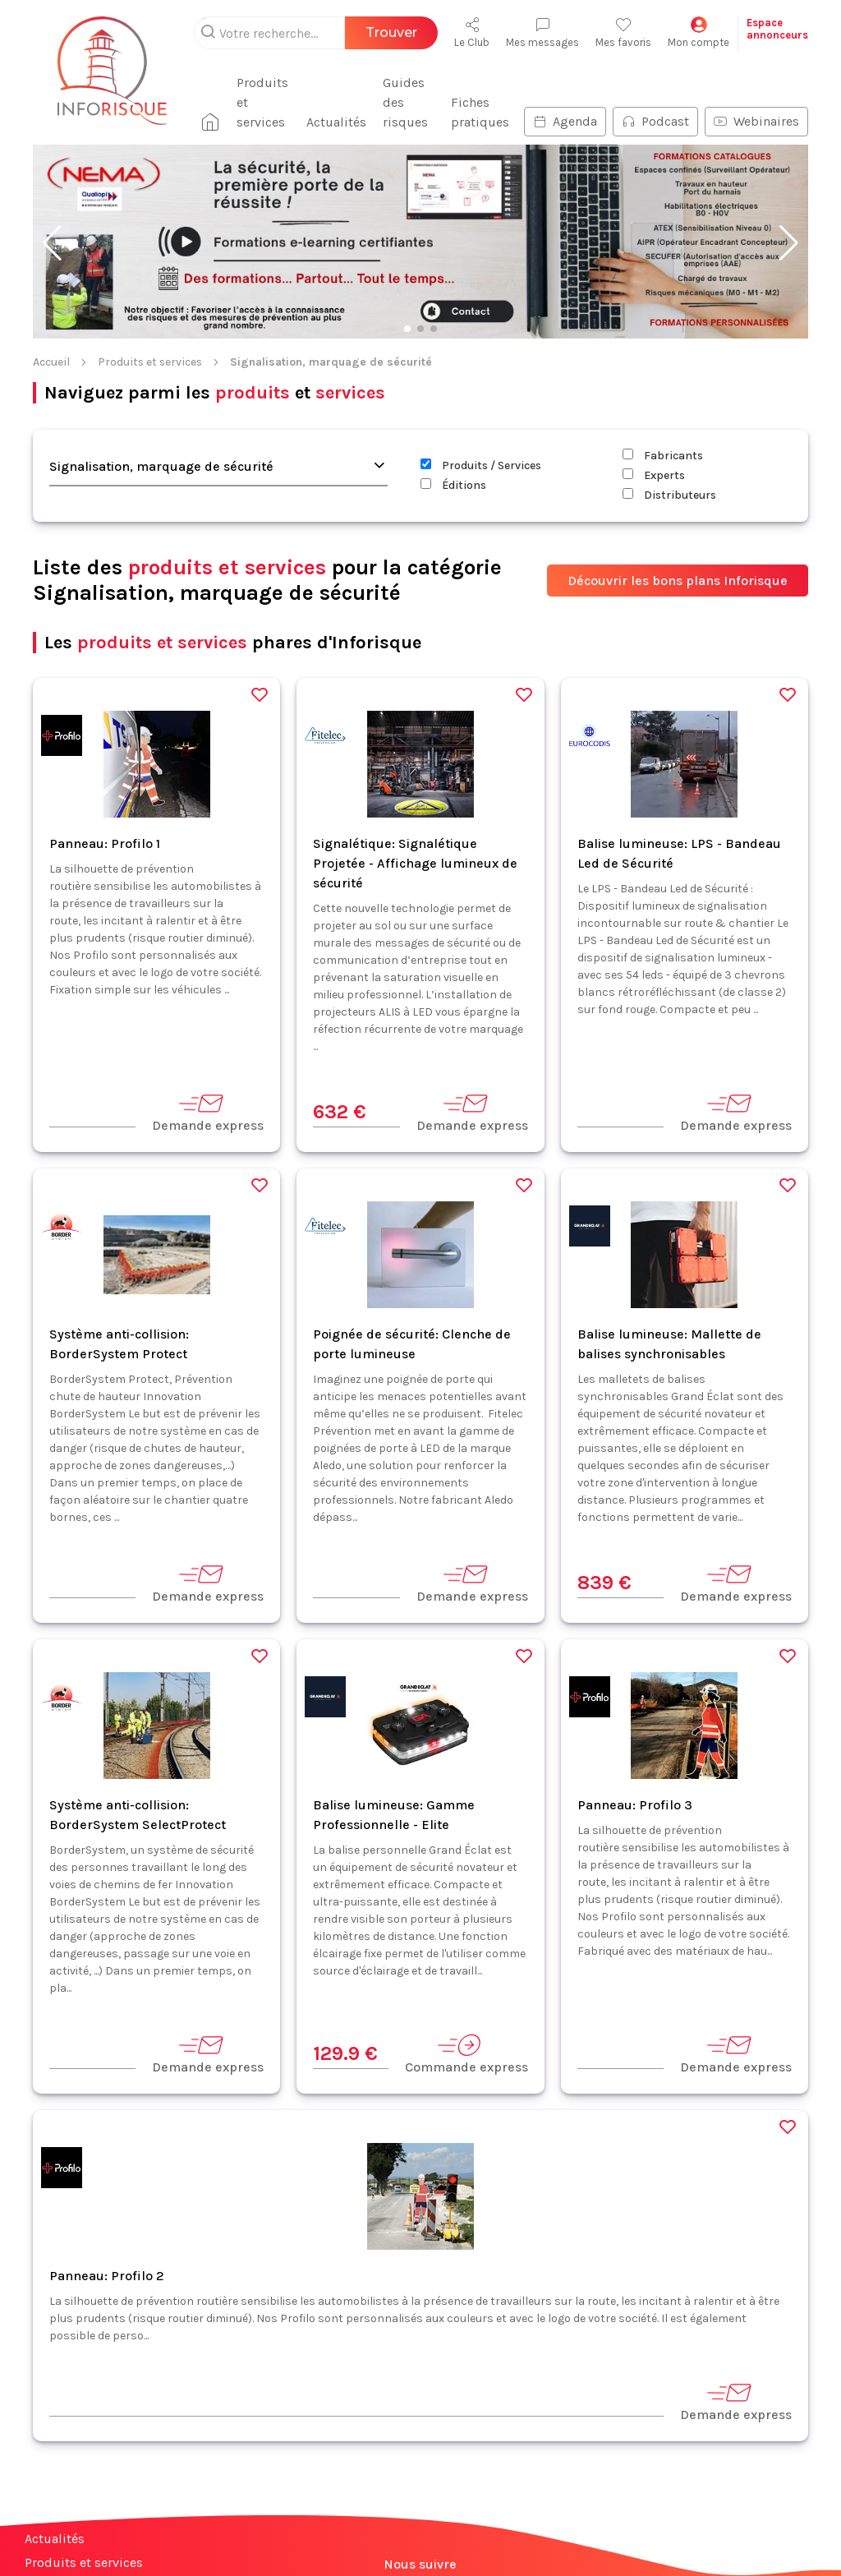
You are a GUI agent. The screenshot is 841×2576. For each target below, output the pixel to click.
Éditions (453, 485)
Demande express (208, 1112)
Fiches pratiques (480, 112)
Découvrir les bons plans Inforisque (678, 580)
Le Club (471, 32)
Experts (654, 475)
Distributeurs (669, 495)
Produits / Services (480, 465)
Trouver (391, 32)
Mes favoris (623, 32)
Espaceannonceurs (777, 28)
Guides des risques (405, 102)
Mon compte (698, 32)
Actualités (336, 122)
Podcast (655, 121)
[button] (52, 243)
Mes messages (542, 32)
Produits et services (262, 102)
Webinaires (756, 121)
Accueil (51, 362)
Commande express (466, 2054)
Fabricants (663, 456)
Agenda (565, 121)
